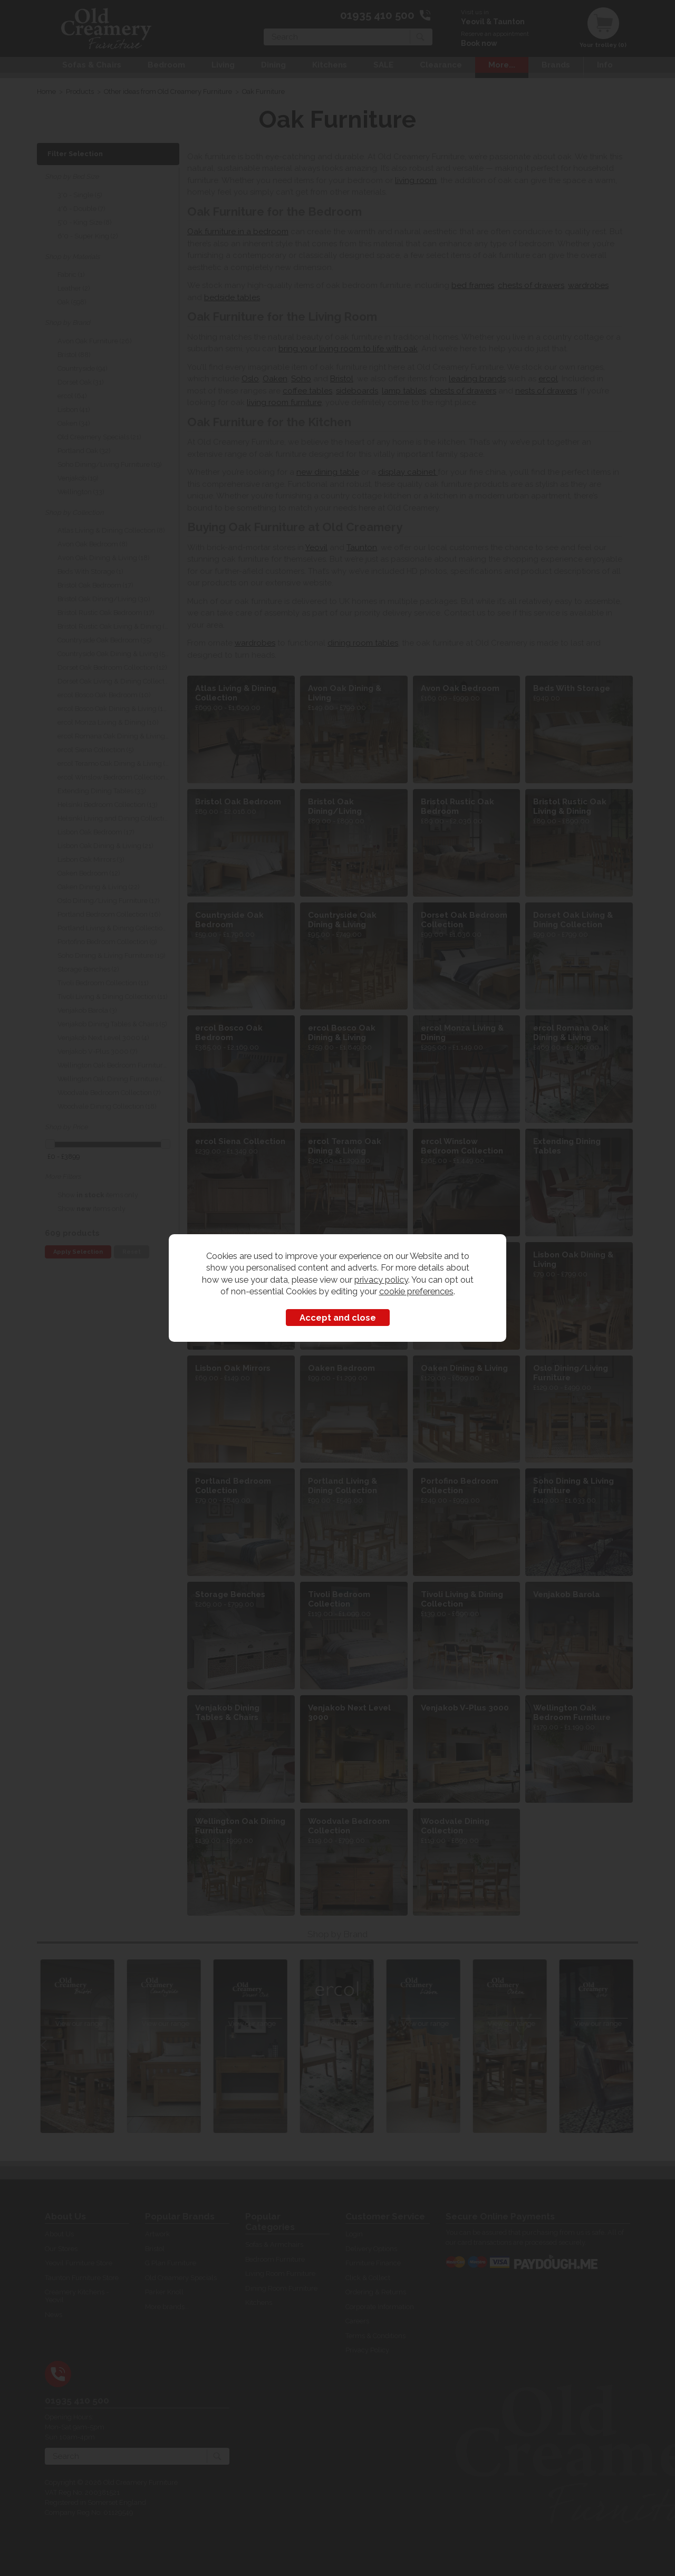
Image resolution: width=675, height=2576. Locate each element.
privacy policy (381, 1279)
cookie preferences (416, 1291)
